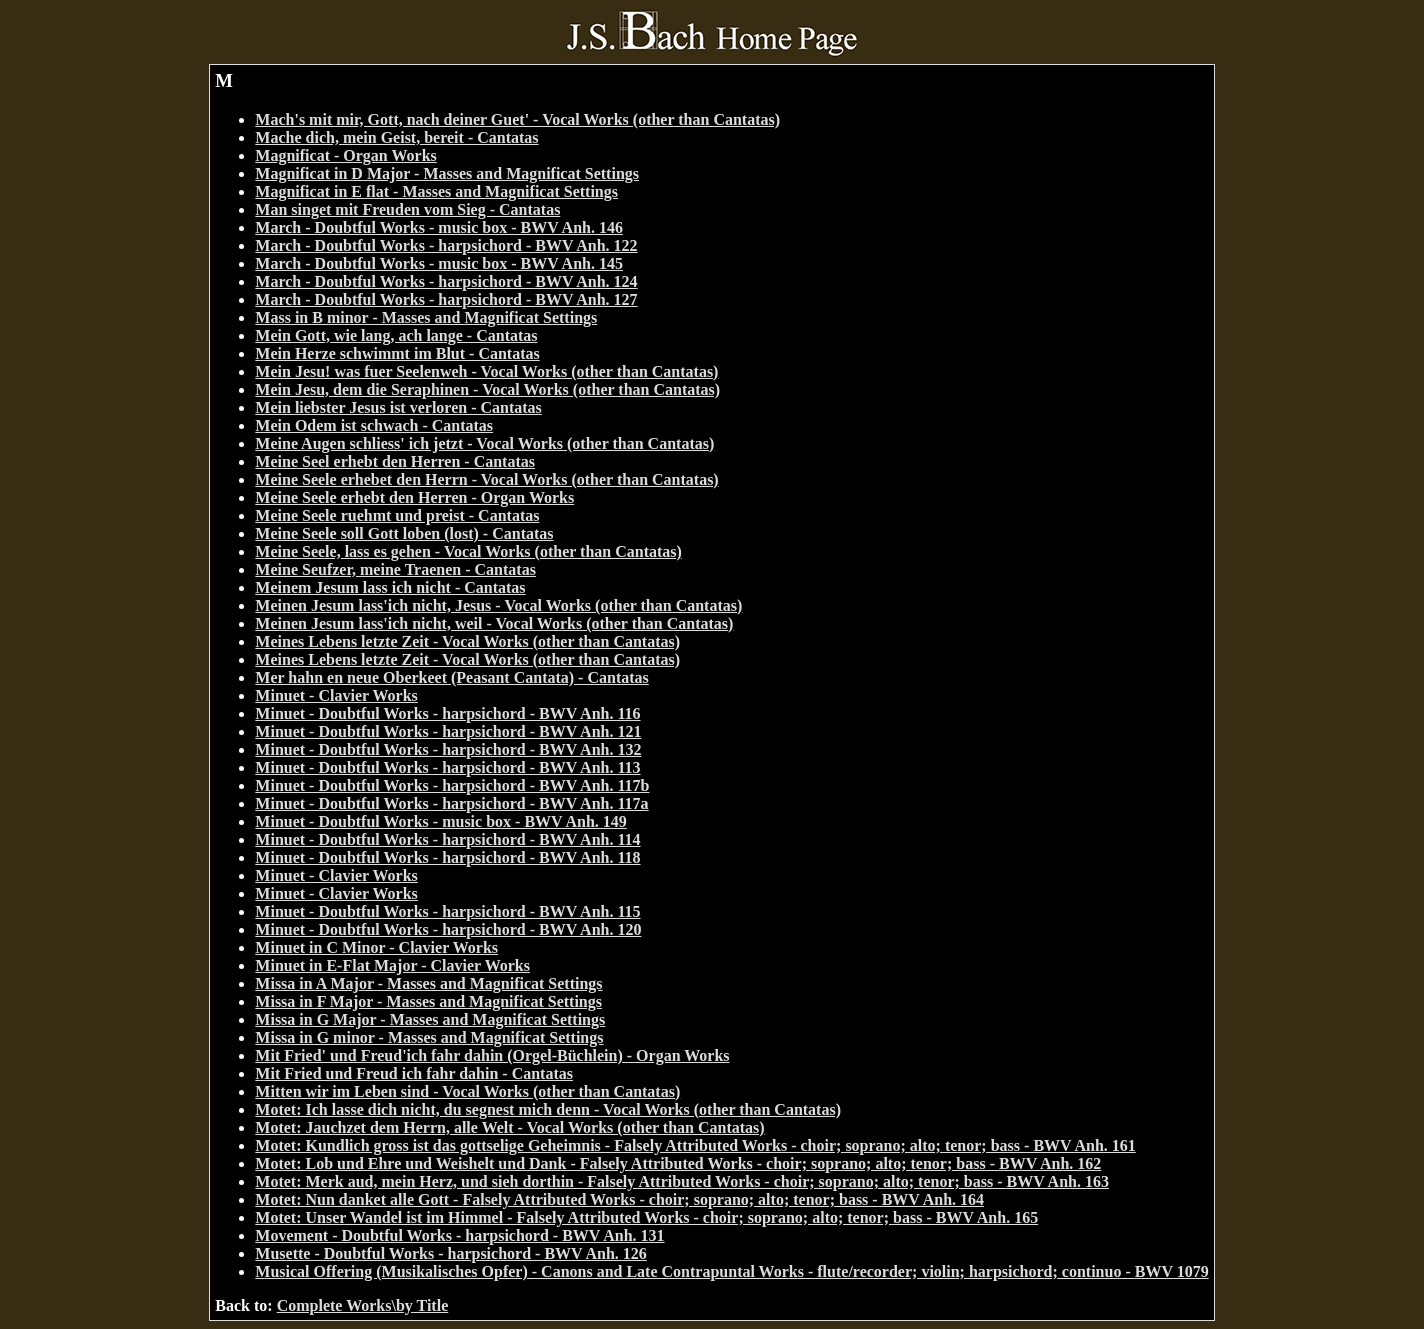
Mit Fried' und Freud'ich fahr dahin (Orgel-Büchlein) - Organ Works (492, 1055)
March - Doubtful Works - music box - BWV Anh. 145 (439, 263)
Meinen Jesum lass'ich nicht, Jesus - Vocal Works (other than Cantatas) (498, 605)
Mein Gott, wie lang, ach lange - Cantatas (396, 335)
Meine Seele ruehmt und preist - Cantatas (397, 515)
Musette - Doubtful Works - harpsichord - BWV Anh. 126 (450, 1253)
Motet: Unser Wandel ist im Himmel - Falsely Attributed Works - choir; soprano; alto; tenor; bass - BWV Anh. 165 (646, 1217)
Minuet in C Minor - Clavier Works (376, 947)
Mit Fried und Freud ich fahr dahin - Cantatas (414, 1073)
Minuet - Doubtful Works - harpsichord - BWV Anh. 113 (447, 767)
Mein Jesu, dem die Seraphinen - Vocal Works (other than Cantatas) (487, 389)
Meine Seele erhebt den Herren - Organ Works (414, 497)
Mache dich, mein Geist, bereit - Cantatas (396, 137)
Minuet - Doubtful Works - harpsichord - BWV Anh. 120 (448, 929)
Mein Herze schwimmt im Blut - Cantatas (397, 353)
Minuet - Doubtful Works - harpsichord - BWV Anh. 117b (452, 785)
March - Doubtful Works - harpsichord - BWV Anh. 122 (446, 245)
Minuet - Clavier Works (336, 695)
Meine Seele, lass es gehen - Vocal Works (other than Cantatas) (468, 551)
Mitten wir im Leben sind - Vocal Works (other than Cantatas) (467, 1091)
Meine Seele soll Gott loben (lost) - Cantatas (404, 533)
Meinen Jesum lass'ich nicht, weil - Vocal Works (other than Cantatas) (494, 623)
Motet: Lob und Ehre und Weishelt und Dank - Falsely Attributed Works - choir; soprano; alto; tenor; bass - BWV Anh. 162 (678, 1163)
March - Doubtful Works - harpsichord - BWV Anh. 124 (446, 281)
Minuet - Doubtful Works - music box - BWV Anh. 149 (440, 821)
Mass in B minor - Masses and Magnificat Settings (426, 317)
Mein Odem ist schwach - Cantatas (374, 425)
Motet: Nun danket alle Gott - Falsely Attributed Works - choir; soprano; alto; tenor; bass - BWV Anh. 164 (619, 1199)
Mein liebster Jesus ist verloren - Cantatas (398, 407)
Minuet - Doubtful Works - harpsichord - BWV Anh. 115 (447, 911)
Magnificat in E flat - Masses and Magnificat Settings (436, 191)
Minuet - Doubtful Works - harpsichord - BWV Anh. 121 (448, 731)
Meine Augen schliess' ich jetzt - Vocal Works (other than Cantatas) (484, 443)
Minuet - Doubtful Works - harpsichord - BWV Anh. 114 (447, 839)
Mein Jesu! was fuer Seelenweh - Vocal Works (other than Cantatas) (486, 371)
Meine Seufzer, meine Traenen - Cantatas (395, 569)
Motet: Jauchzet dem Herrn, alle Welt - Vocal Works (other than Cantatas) (509, 1127)
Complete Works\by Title (363, 1305)
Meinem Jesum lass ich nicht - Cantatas (390, 587)
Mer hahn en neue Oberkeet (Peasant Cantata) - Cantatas (451, 677)
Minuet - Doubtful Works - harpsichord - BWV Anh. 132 (448, 749)
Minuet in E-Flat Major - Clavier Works (392, 965)
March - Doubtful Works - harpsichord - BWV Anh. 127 (446, 299)
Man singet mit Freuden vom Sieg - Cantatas (407, 209)
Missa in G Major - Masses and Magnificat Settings (430, 1019)
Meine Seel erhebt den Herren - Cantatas (395, 461)
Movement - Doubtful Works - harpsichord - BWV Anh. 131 (459, 1235)
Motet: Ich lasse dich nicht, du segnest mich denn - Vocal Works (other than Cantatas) (548, 1109)
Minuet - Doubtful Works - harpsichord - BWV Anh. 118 (447, 857)
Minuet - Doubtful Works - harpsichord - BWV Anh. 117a (451, 803)
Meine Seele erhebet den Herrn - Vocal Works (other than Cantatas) (486, 479)
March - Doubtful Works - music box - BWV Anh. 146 (439, 227)
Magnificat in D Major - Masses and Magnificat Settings (447, 173)
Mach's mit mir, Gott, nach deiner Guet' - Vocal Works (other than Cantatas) (517, 119)
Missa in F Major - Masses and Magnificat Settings (428, 1001)
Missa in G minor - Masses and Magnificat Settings (429, 1037)
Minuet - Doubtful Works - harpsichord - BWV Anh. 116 (447, 713)
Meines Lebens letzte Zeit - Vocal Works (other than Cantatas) (467, 641)
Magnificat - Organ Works (345, 155)
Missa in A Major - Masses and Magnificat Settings (428, 983)
